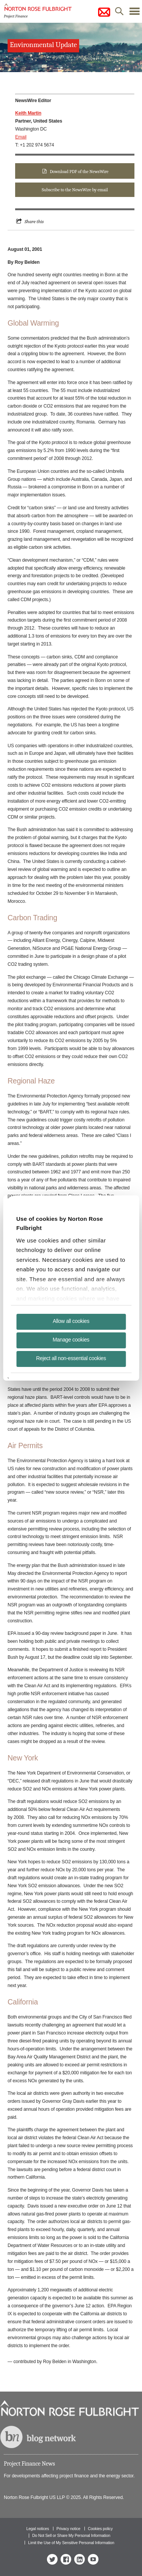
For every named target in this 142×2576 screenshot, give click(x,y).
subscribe (104, 12)
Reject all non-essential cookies (71, 1358)
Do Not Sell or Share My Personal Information (71, 2535)
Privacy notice (68, 2528)
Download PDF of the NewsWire (79, 171)
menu (134, 13)
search (119, 13)
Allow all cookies (71, 1321)
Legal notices (37, 2528)
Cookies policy (100, 2528)
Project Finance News (29, 2463)
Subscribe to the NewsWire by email (75, 189)
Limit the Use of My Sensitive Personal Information (71, 2542)
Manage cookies (71, 1340)
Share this (34, 221)
